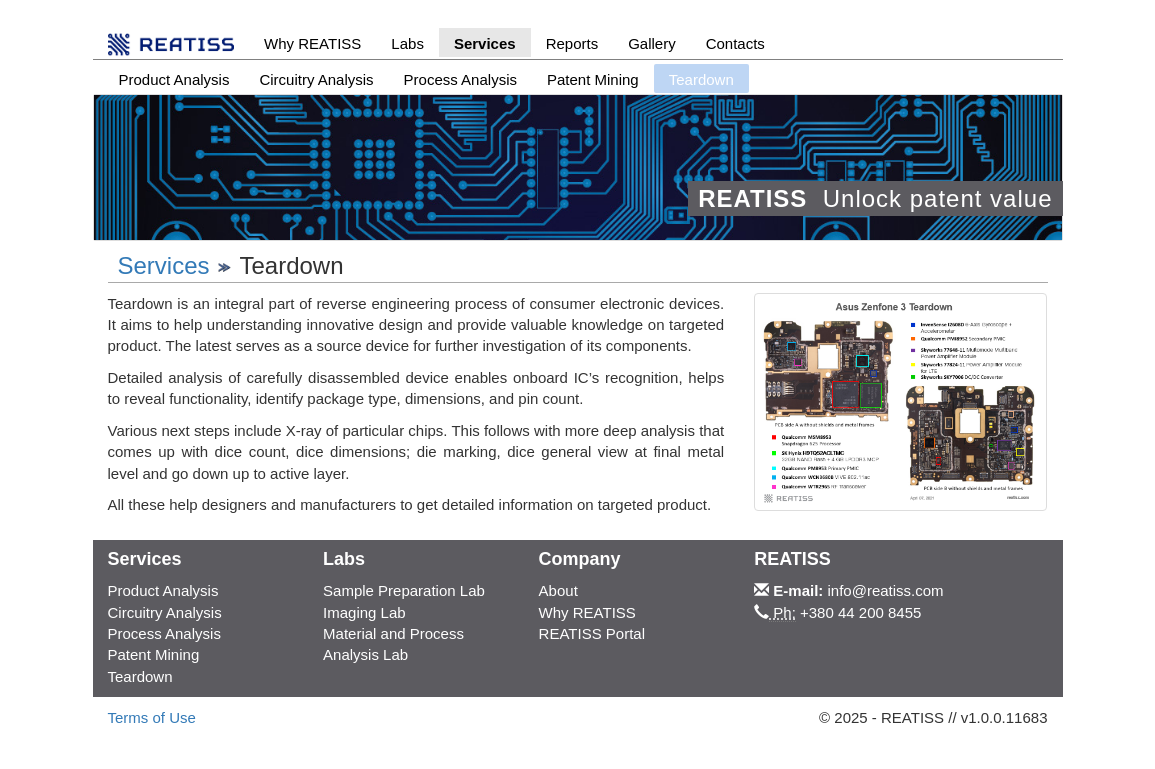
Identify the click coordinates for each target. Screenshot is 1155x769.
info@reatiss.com (886, 590)
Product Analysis (174, 79)
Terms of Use (152, 717)
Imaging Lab (364, 612)
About (558, 590)
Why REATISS (312, 43)
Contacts (735, 43)
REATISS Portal (592, 633)
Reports (572, 43)
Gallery (652, 43)
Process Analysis (460, 79)
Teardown (140, 676)
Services (485, 43)
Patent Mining (593, 79)
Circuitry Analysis (316, 79)
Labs (407, 43)
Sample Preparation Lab (404, 590)
